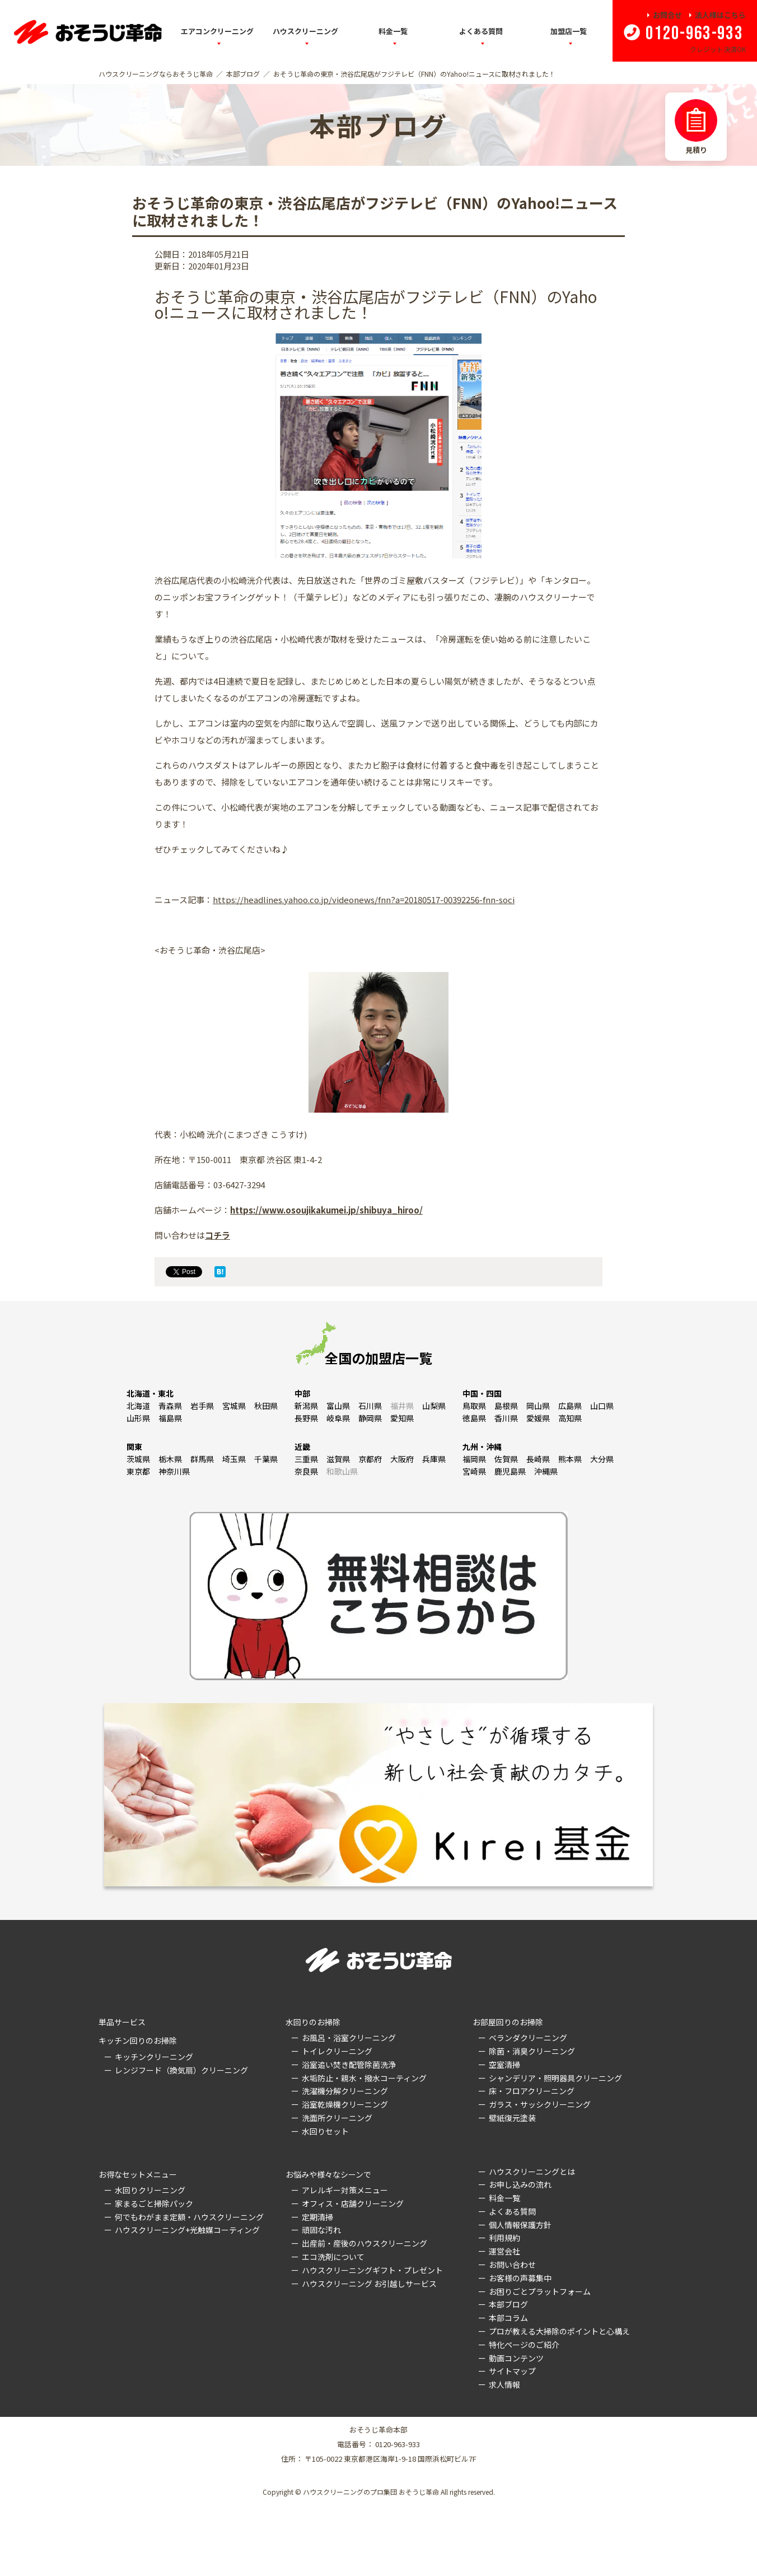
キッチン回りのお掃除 (138, 2040)
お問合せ (667, 14)
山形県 (138, 1418)
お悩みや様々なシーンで (328, 2174)
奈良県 (306, 1471)
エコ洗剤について (333, 2256)
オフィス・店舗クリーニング (353, 2203)
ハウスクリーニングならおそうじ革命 (156, 74)
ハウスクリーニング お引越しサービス (369, 2283)
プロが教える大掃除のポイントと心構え (559, 2331)
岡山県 (538, 1405)
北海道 (138, 1405)
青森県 (170, 1405)
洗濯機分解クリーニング (345, 2090)
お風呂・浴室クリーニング (349, 2037)
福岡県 (474, 1458)
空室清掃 (504, 2064)
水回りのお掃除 (313, 2022)
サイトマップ (512, 2371)
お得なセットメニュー (138, 2174)
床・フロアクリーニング (531, 2090)
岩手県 (202, 1405)
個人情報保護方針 (520, 2224)
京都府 (370, 1458)
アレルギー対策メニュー (345, 2190)
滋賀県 (338, 1458)
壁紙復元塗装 (512, 2117)
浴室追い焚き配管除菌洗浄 (349, 2064)
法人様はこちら (720, 14)
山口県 (602, 1405)
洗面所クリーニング (337, 2117)
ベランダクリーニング (528, 2037)
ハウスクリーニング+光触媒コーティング (187, 2229)
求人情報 (504, 2384)
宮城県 (234, 1405)
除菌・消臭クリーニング (532, 2051)
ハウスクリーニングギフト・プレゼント (372, 2270)
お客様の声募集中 (520, 2278)
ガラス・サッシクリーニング (540, 2104)
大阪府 (402, 1458)
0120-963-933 (694, 33)
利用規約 (504, 2237)
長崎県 (538, 1458)
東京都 (138, 1471)
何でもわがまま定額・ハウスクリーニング (189, 2216)
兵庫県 (434, 1458)
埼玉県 (234, 1458)
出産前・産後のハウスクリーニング (364, 2243)
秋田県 (266, 1405)
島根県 (506, 1405)
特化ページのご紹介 (524, 2344)
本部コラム (508, 2317)
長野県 (306, 1418)
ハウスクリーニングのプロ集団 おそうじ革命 (371, 2491)
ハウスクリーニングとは (532, 2171)
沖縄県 (546, 1471)
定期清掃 (317, 2216)
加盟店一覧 (568, 31)
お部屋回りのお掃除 (508, 2022)
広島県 (570, 1405)
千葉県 (266, 1458)
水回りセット (325, 2131)
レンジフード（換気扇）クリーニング (181, 2070)
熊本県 (570, 1458)
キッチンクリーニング (154, 2056)
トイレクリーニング (337, 2051)
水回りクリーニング (150, 2190)
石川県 (370, 1405)
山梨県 (434, 1405)
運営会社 (504, 2251)
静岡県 (370, 1418)
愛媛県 (538, 1418)
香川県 (506, 1418)
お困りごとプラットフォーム (540, 2291)
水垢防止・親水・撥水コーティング (364, 2078)
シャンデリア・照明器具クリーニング (555, 2078)
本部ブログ (243, 74)
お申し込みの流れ (520, 2184)
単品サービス (122, 2022)
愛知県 (402, 1418)
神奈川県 (174, 1471)
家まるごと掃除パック (154, 2203)
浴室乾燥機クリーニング (345, 2104)
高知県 (570, 1418)
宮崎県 (474, 1471)
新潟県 (306, 1405)
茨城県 (138, 1458)
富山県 (338, 1405)
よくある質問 (481, 31)
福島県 (170, 1418)
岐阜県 (338, 1418)
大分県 (602, 1458)
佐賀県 (506, 1458)
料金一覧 (393, 31)
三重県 (306, 1458)
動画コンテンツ (516, 2358)
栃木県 (170, 1458)
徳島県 (474, 1418)
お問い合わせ (512, 2264)
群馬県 (202, 1458)
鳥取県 (474, 1405)
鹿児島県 (510, 1471)
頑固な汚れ (321, 2229)
